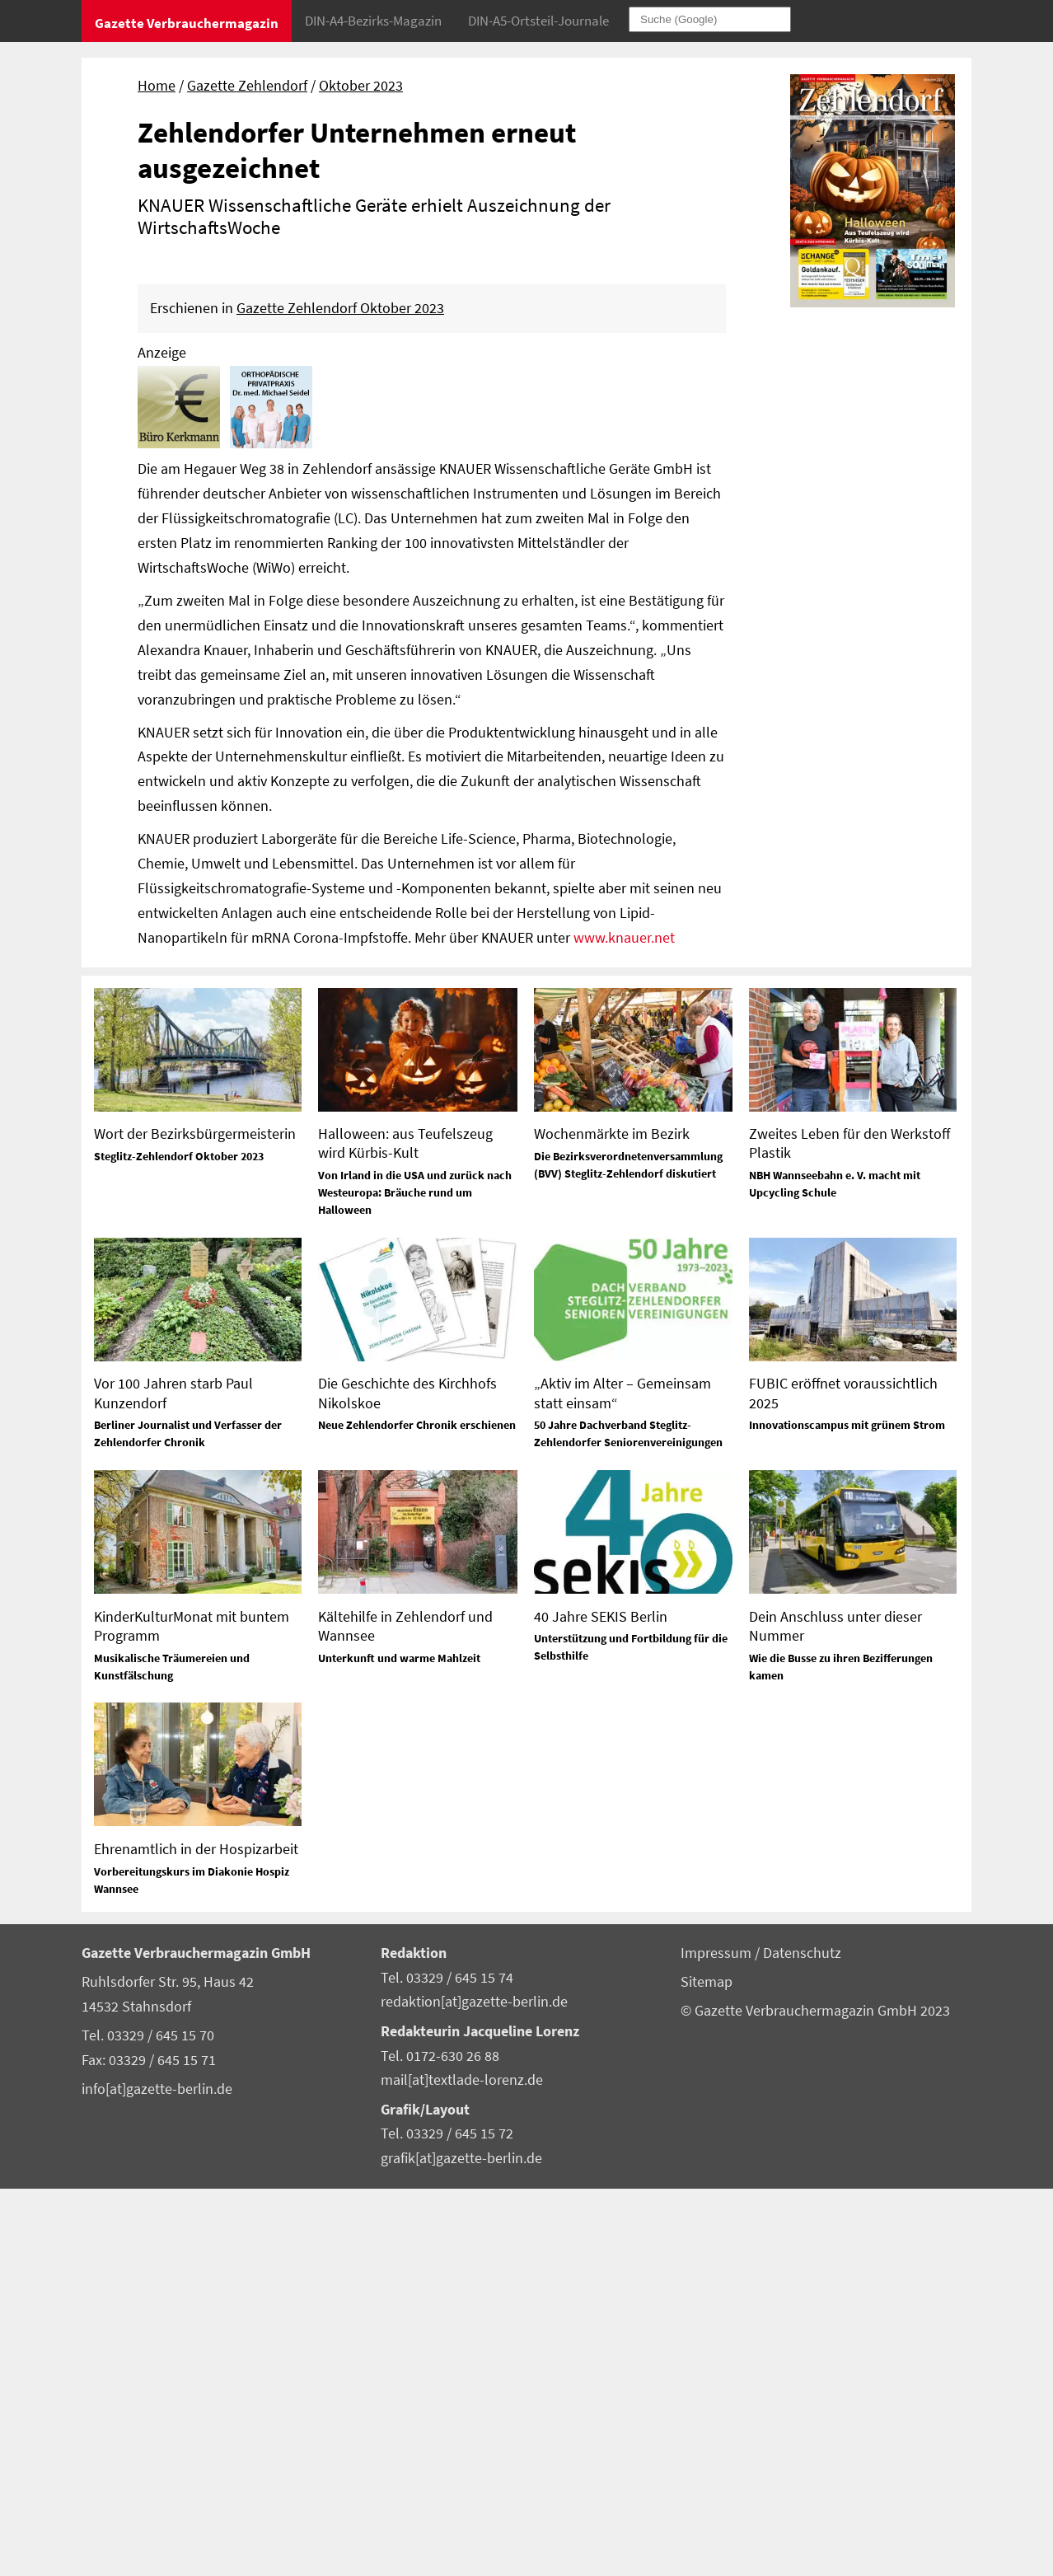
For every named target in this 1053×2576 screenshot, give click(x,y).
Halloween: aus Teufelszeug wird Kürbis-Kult (405, 1530)
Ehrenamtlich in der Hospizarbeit (196, 2236)
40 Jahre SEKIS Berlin (600, 2003)
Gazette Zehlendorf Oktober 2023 (340, 695)
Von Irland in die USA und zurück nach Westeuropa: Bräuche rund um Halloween (415, 1580)
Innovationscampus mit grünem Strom (847, 1813)
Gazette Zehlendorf (247, 86)
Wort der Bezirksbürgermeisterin (195, 1520)
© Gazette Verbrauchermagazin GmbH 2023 (815, 2398)
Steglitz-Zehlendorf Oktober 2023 (179, 1543)
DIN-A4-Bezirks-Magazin (373, 21)
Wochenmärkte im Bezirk (612, 1520)
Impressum (718, 2340)
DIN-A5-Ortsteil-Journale (538, 21)
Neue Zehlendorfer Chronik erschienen (417, 1813)
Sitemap (706, 2369)
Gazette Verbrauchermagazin (186, 23)
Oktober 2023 (361, 86)
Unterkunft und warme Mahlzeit (399, 2045)
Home (157, 86)
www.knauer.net (624, 1325)
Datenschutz (802, 2340)
